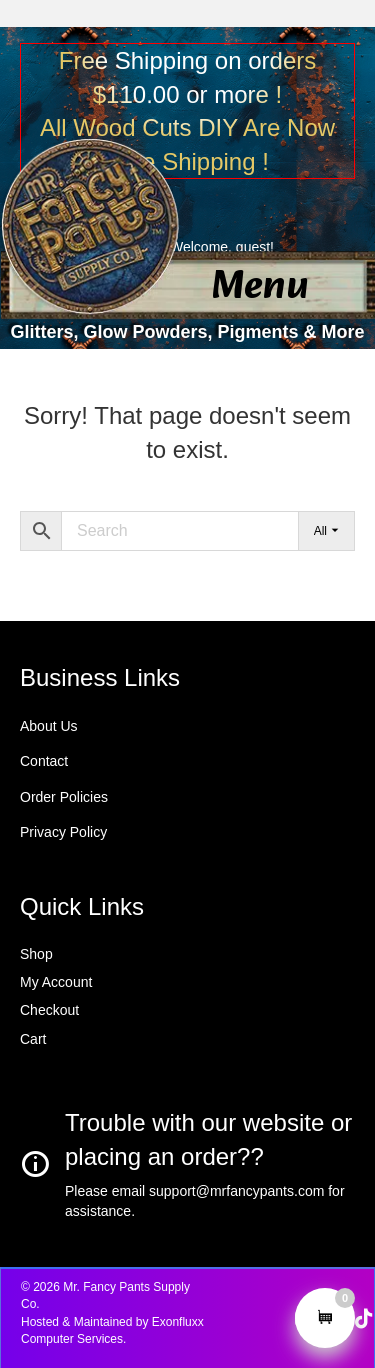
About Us (49, 726)
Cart (33, 1039)
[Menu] (260, 288)
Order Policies (64, 797)
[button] (364, 1319)
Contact (44, 761)
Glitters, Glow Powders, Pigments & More (187, 332)
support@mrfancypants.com (236, 1191)
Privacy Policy (63, 832)
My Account (56, 982)
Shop (36, 954)
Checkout (49, 1010)
